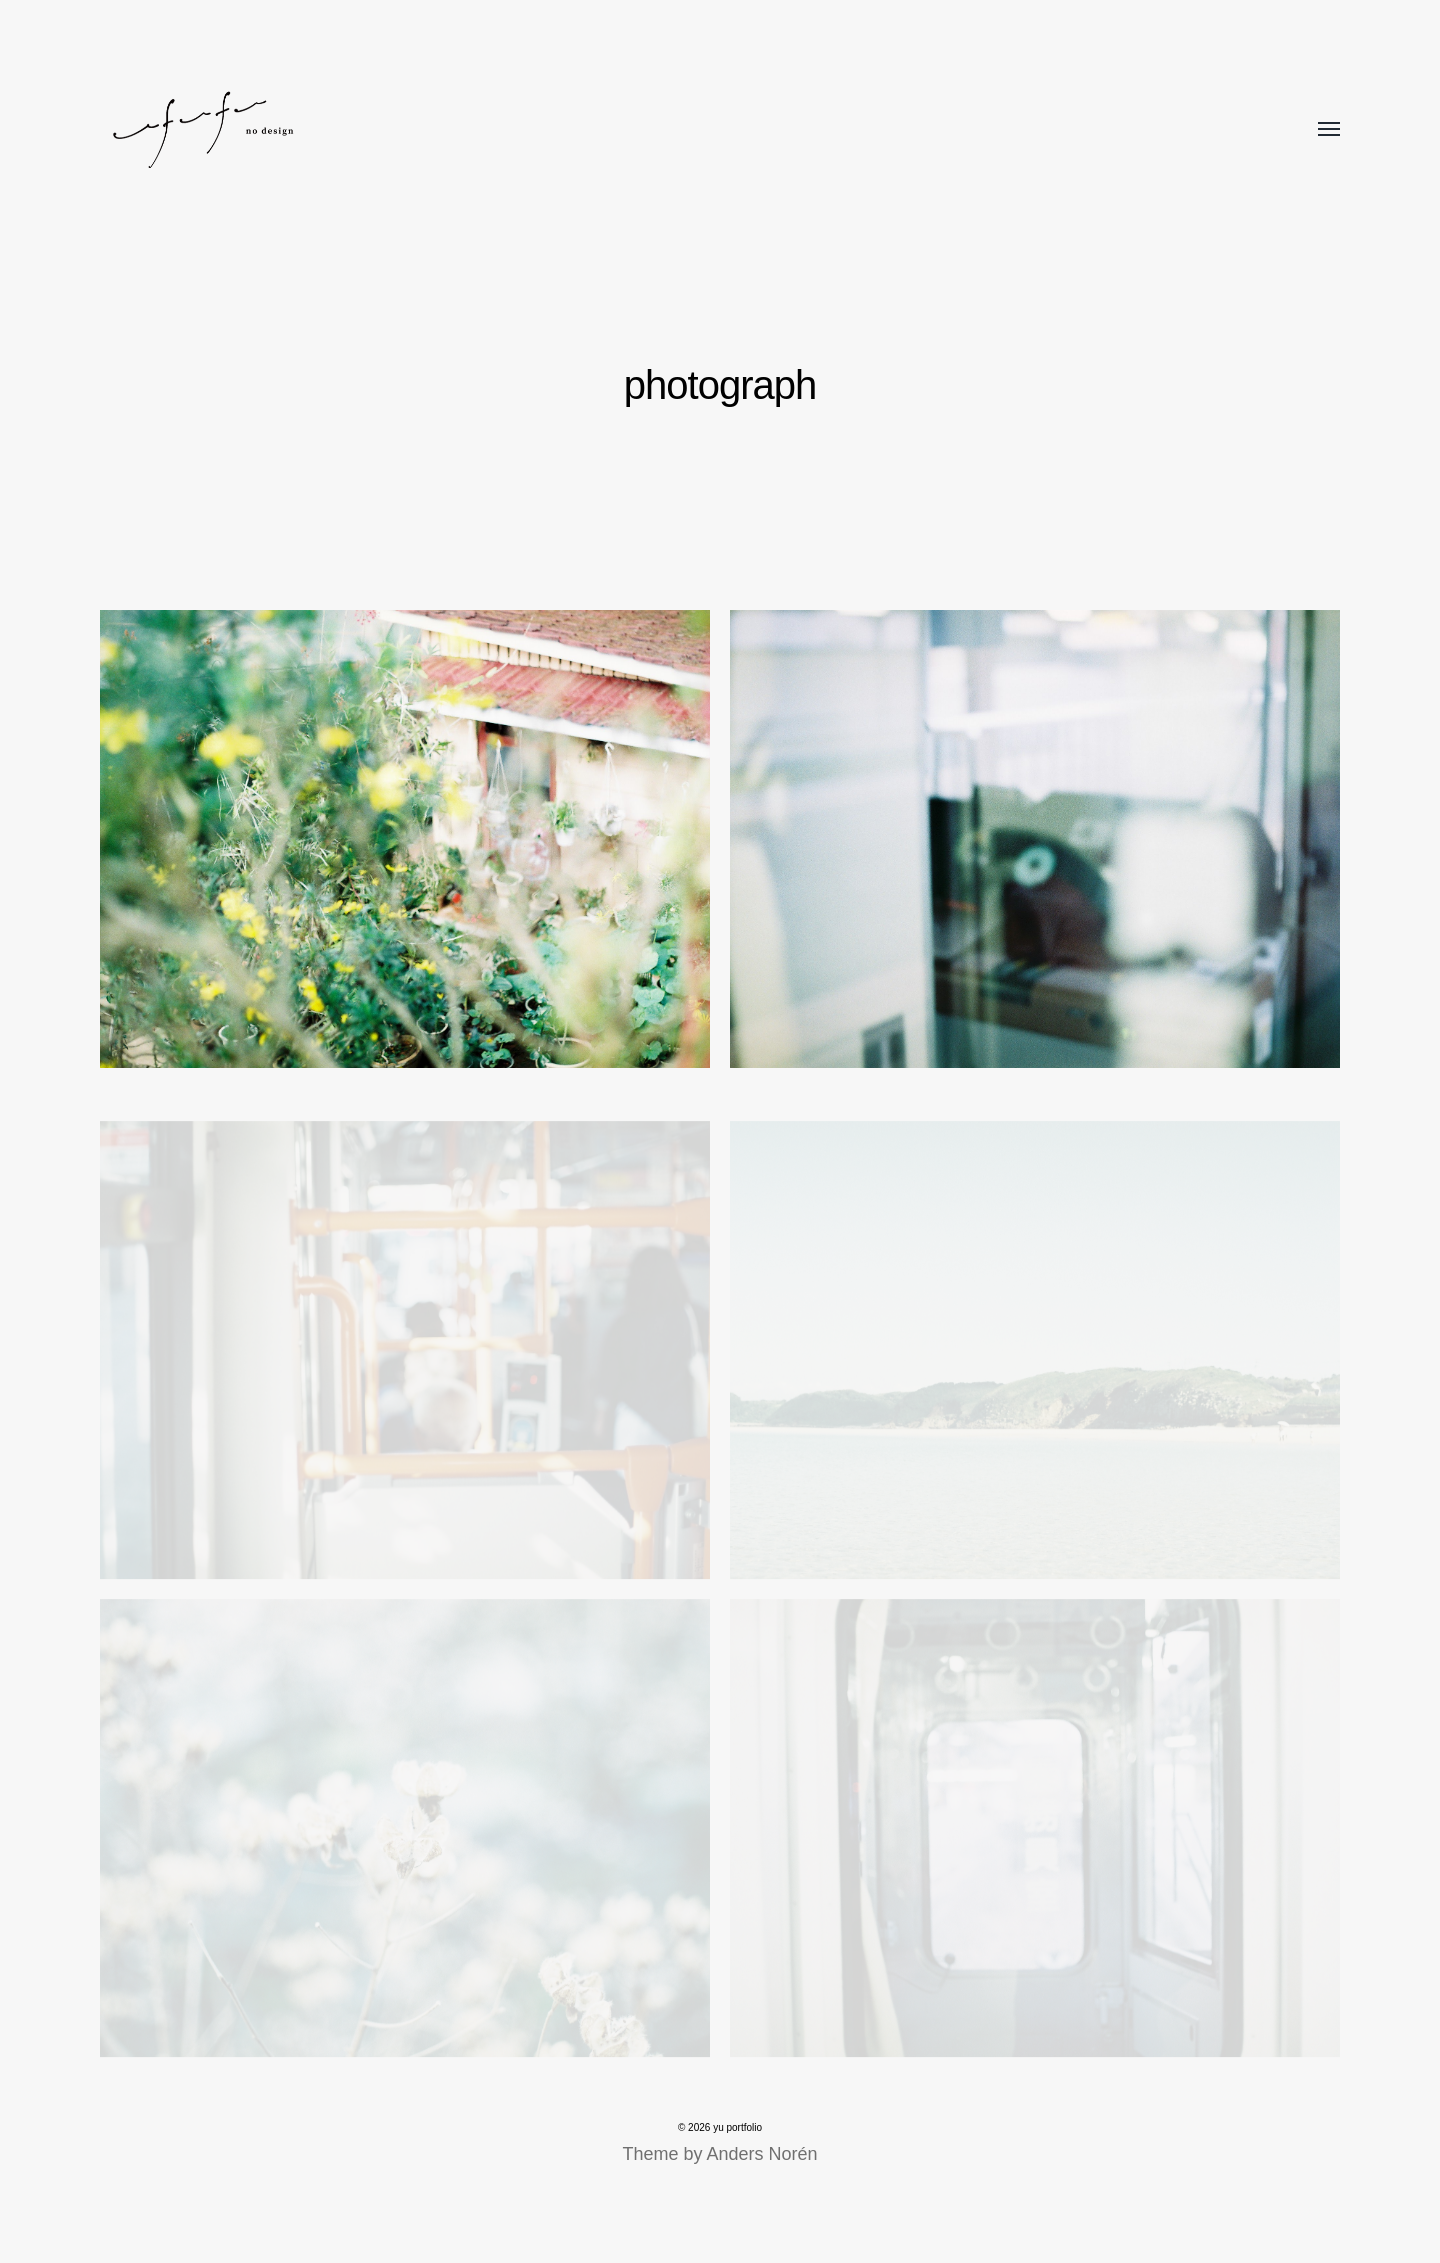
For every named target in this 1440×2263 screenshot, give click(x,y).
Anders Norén (761, 2154)
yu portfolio (737, 2127)
